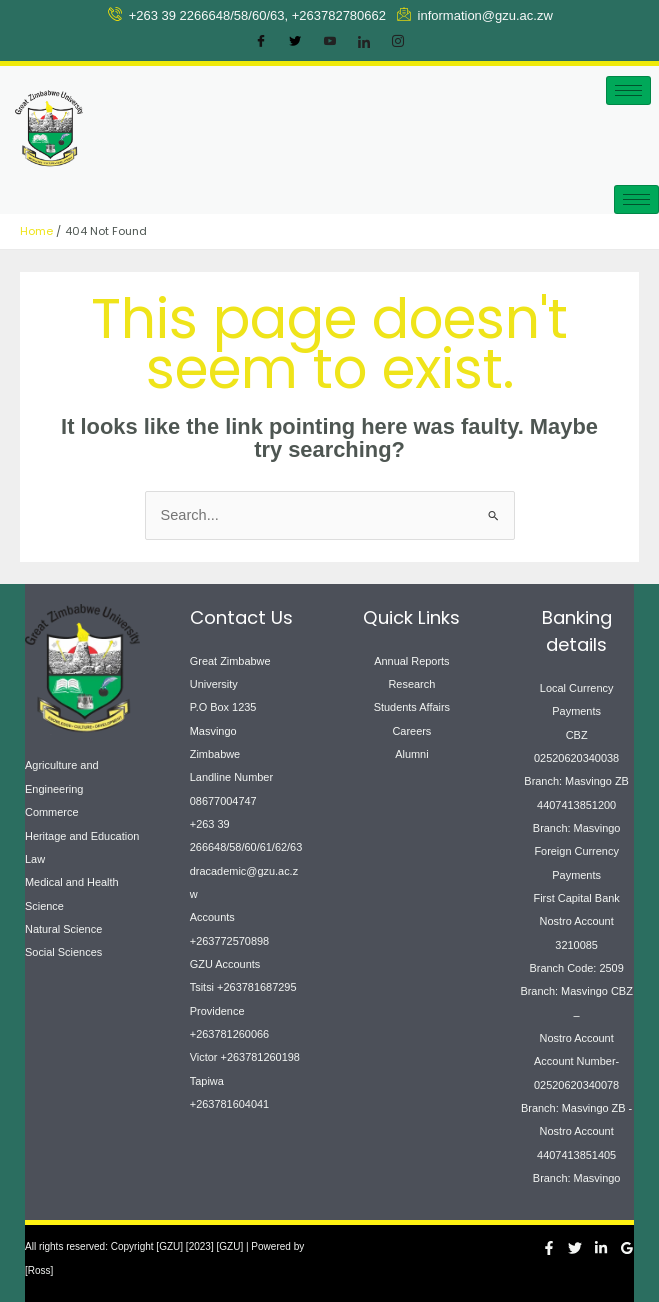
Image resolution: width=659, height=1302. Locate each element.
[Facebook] (261, 42)
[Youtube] (330, 42)
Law (35, 859)
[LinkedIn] (364, 42)
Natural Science (63, 929)
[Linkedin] (601, 1248)
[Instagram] (398, 42)
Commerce (51, 812)
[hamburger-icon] (628, 90)
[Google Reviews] (627, 1248)
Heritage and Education (82, 836)
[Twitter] (295, 42)
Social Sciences (63, 952)
